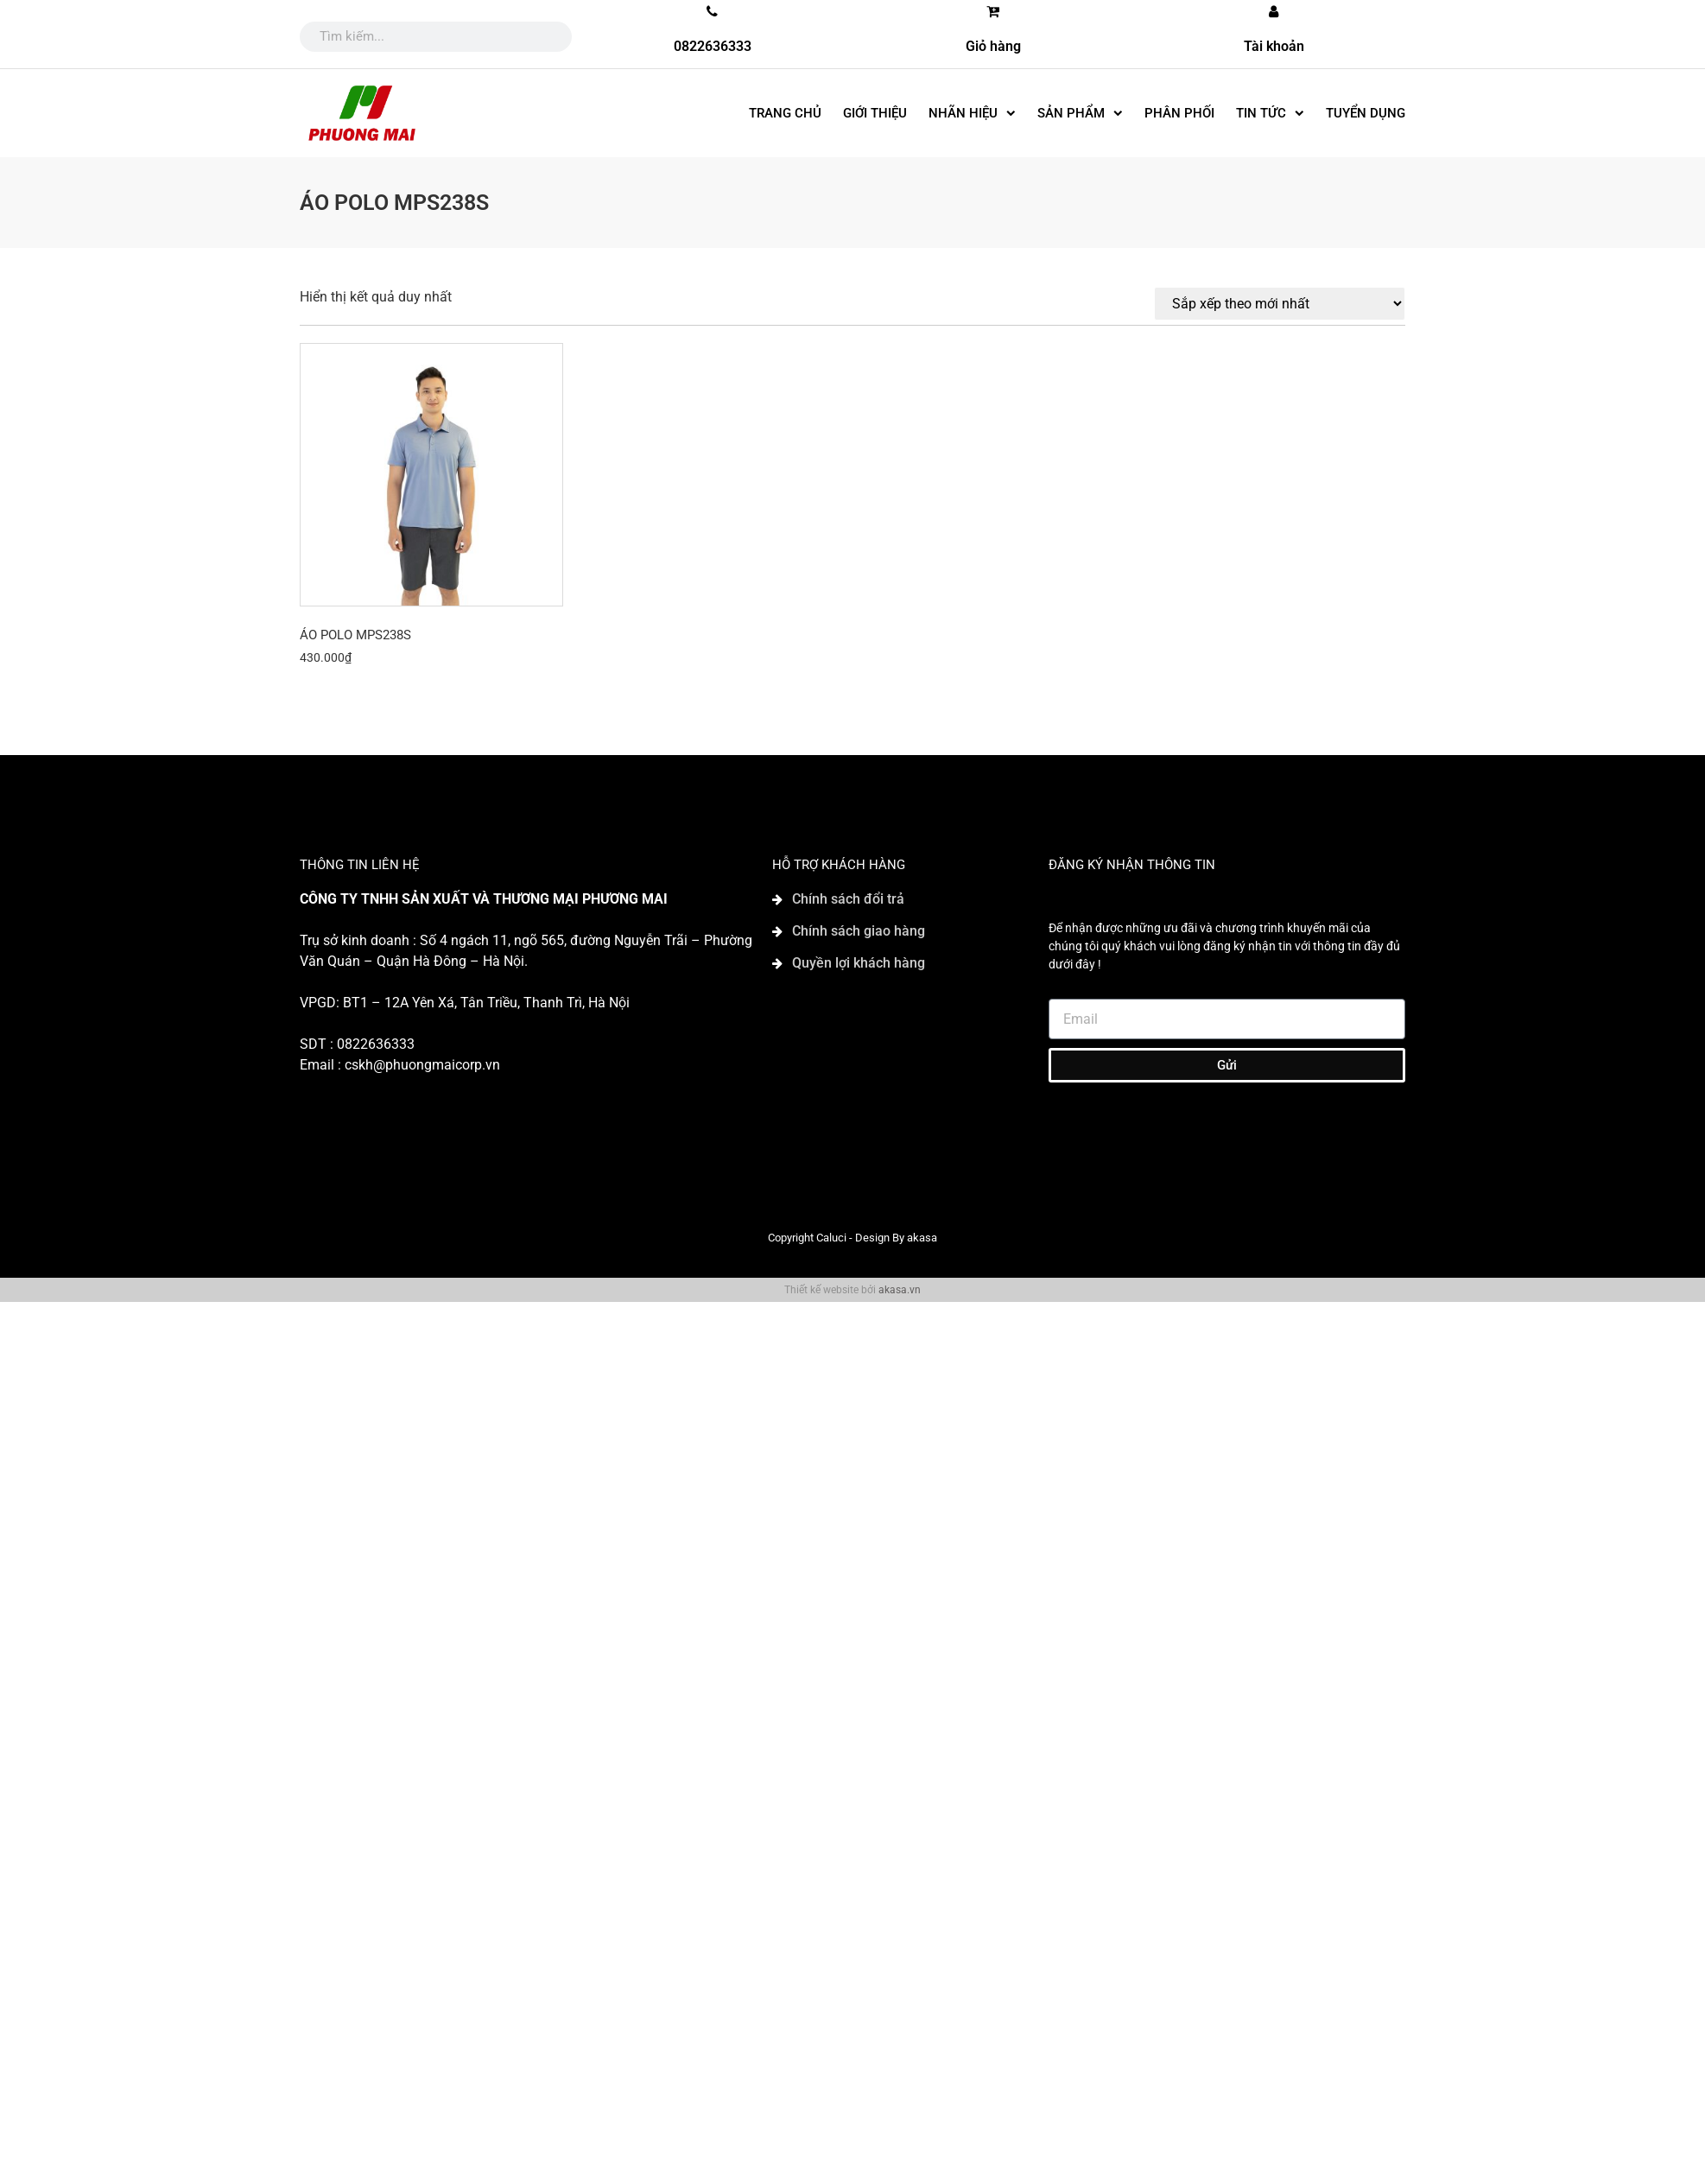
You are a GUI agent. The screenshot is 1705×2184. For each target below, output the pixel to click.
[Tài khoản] (1274, 11)
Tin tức (1270, 113)
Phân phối (1179, 113)
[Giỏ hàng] (993, 11)
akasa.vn (899, 1290)
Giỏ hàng (993, 46)
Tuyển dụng (1365, 113)
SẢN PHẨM (1080, 113)
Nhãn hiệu (972, 113)
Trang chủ (785, 113)
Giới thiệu (875, 113)
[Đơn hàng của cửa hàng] (1279, 304)
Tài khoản (1274, 46)
